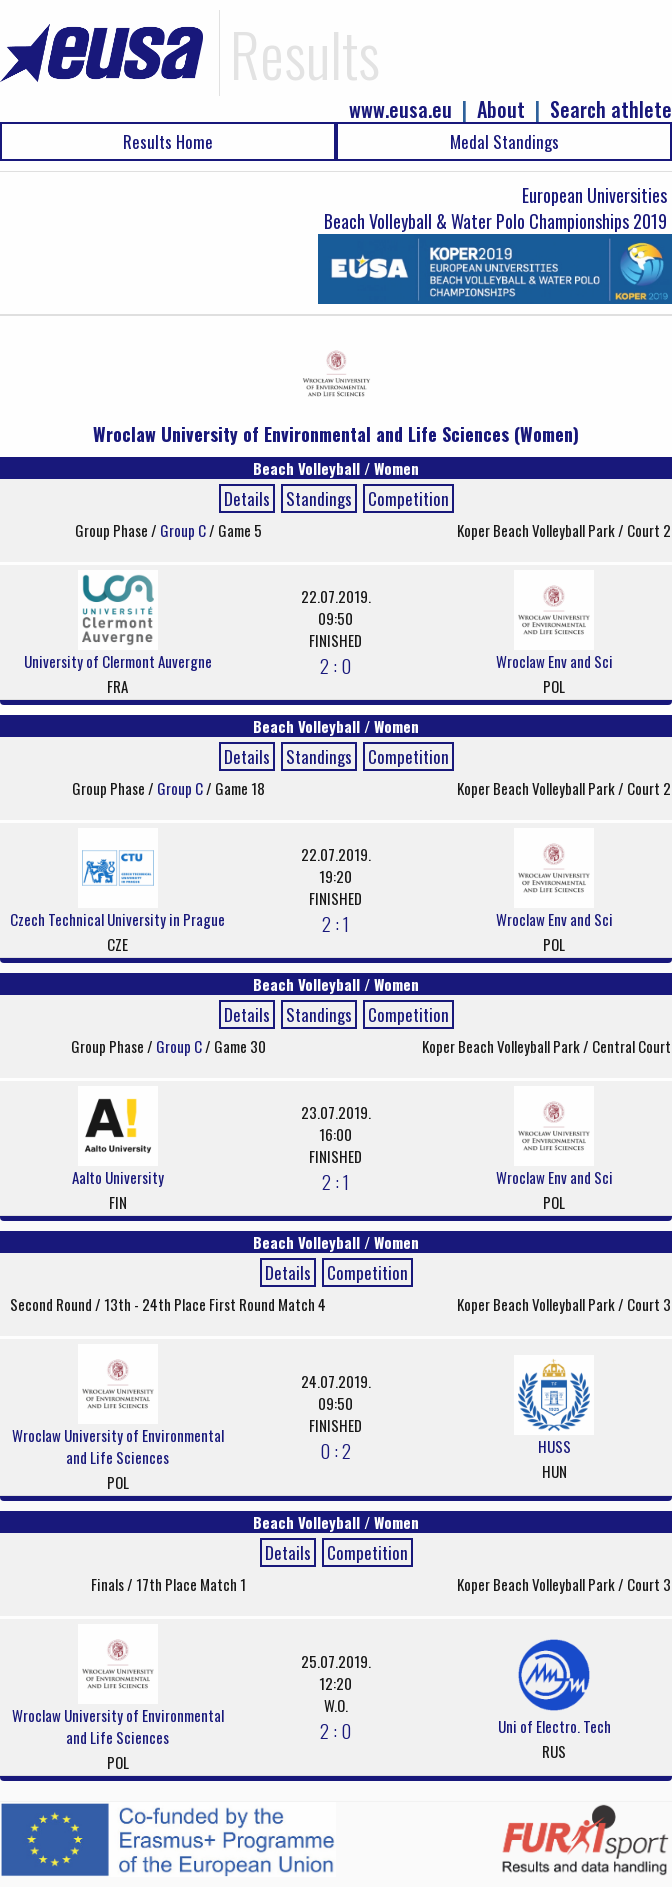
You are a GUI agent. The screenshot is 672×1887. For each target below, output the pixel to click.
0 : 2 (335, 1450)
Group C (184, 530)
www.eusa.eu (400, 109)
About (501, 109)
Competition (408, 498)
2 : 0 (335, 665)
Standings (319, 498)
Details (247, 498)
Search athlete (611, 109)
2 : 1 (335, 923)
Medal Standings (504, 141)
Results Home (168, 141)
